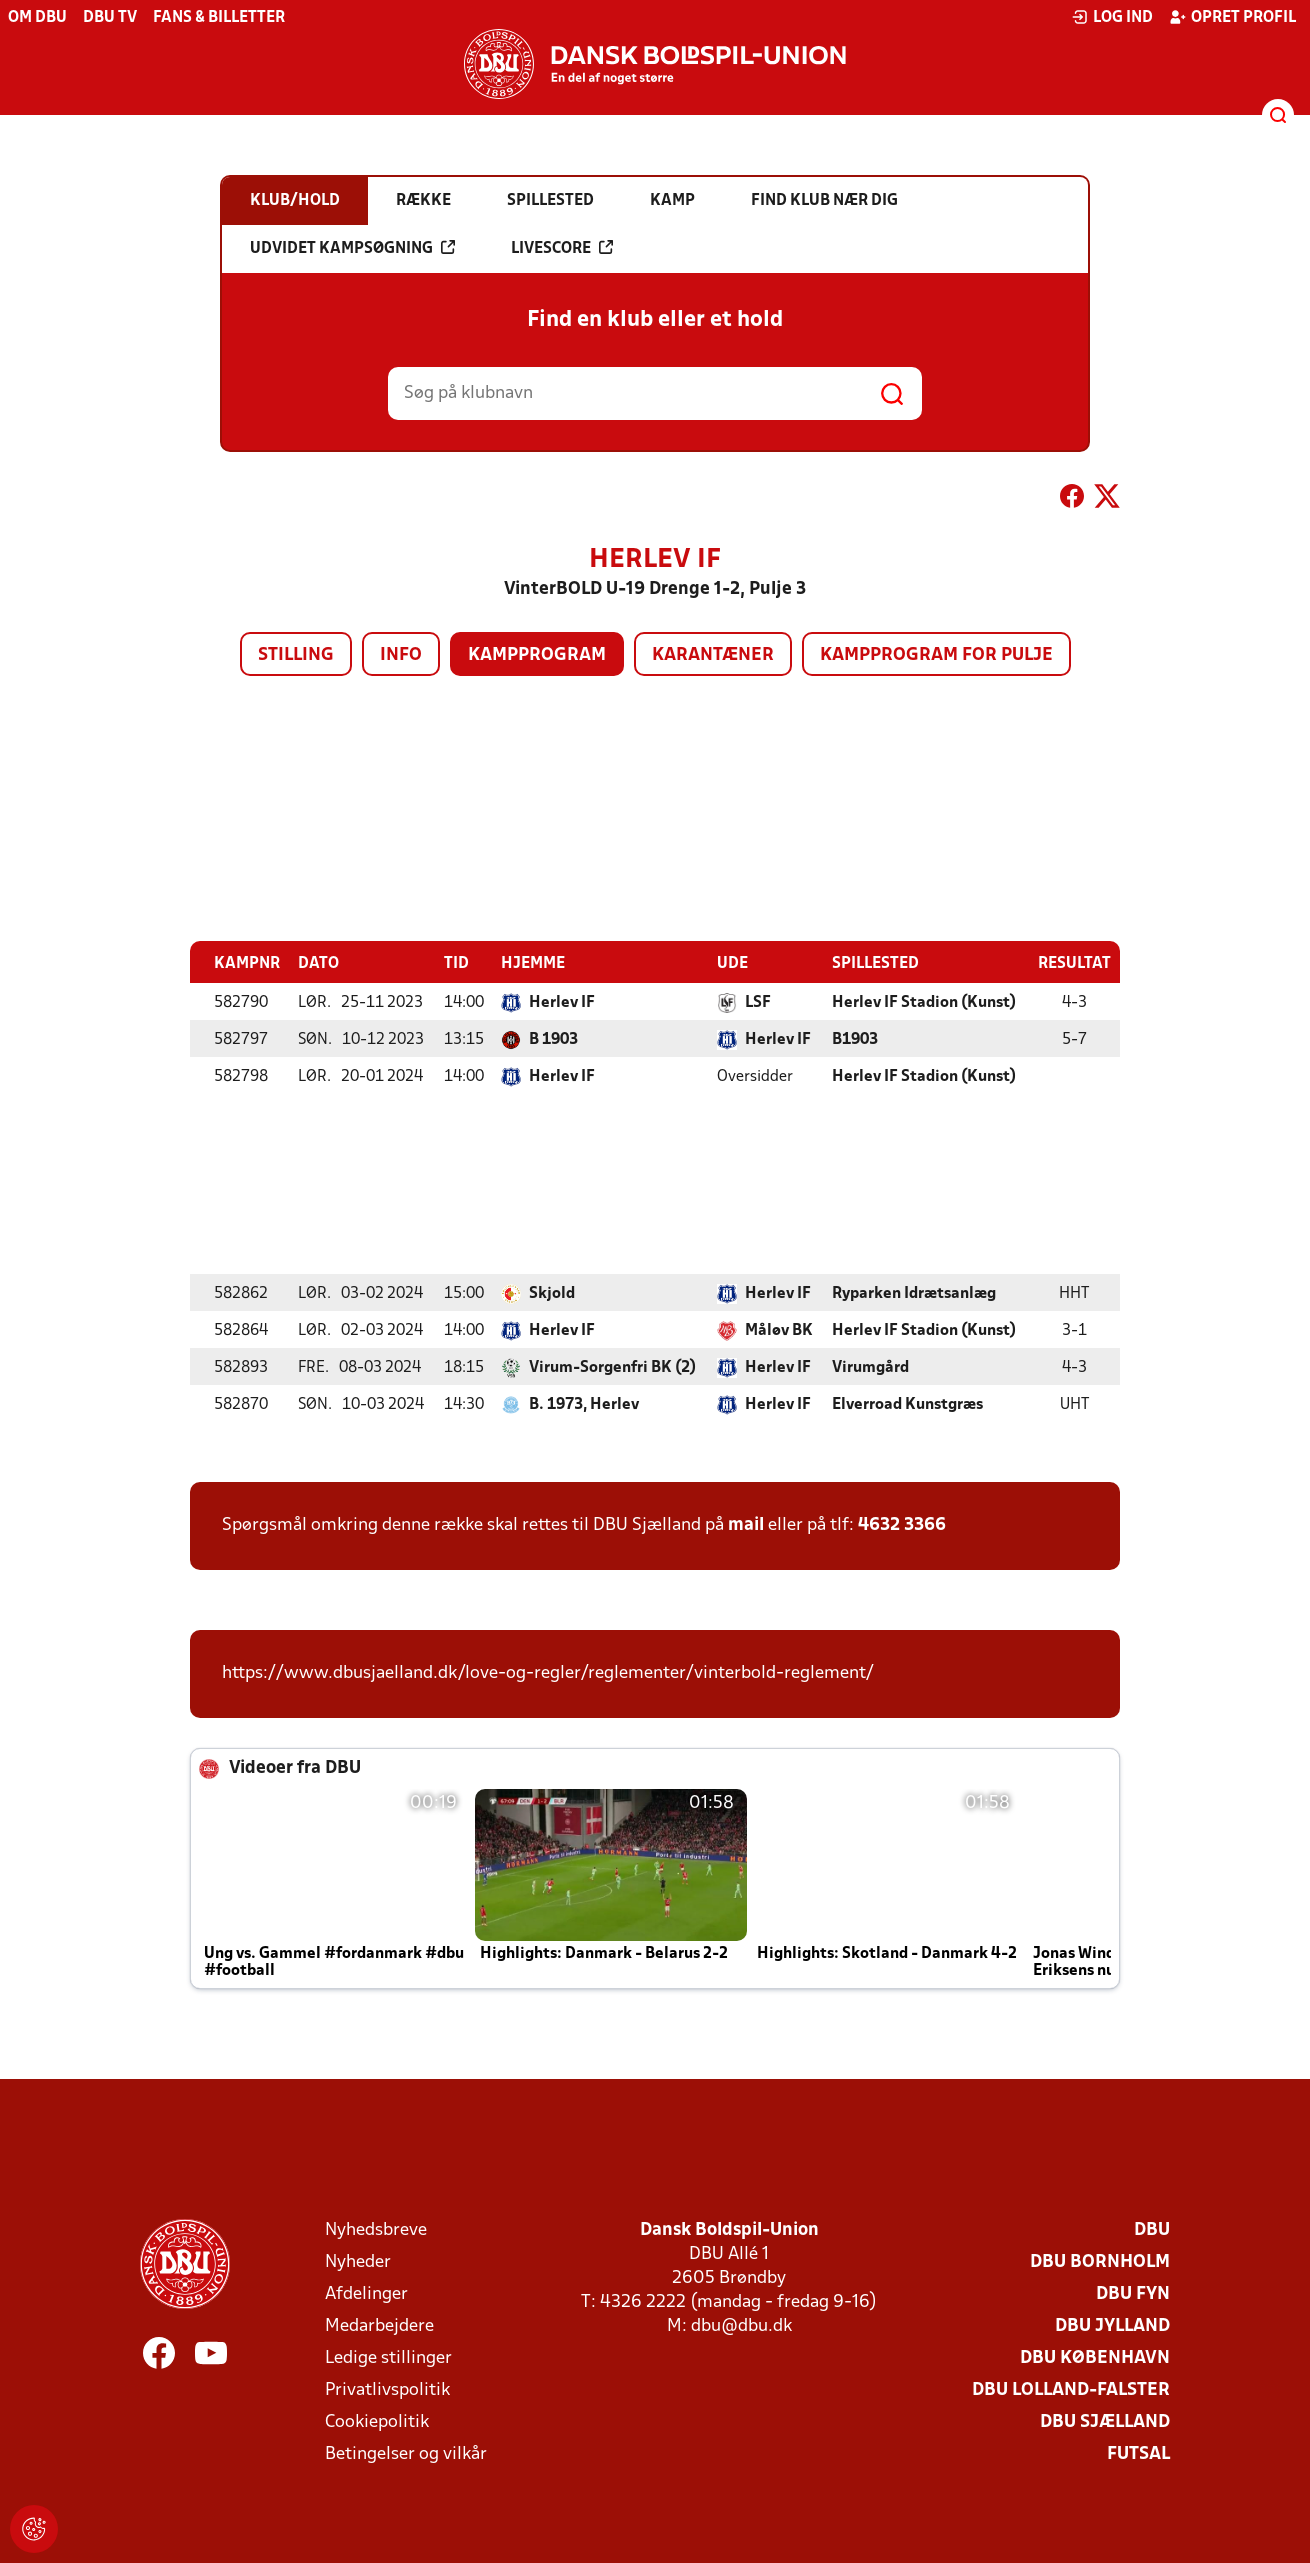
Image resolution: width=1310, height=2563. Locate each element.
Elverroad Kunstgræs (907, 1404)
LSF (758, 1002)
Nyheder (358, 2261)
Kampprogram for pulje (936, 655)
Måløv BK (779, 1330)
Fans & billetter (219, 18)
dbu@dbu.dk (741, 2325)
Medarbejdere (379, 2325)
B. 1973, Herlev (584, 1404)
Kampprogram (537, 655)
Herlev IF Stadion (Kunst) (924, 1002)
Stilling (296, 655)
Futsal (1138, 2453)
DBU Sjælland (1105, 2421)
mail (746, 1524)
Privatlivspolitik (387, 2389)
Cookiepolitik (377, 2421)
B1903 (855, 1039)
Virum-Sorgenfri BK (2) (612, 1367)
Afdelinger (366, 2293)
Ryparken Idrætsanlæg (914, 1293)
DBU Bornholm (1100, 2261)
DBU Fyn (1133, 2293)
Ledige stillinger (388, 2357)
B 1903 (553, 1039)
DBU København (1095, 2357)
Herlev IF (562, 1002)
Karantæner (713, 655)
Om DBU (37, 18)
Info (401, 655)
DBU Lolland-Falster (1071, 2389)
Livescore (562, 248)
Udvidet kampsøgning (352, 248)
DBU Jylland (1112, 2325)
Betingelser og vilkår (406, 2453)
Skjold (552, 1293)
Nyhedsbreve (376, 2229)
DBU (1152, 2229)
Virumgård (870, 1367)
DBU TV (110, 18)
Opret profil (1232, 17)
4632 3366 (902, 1524)
